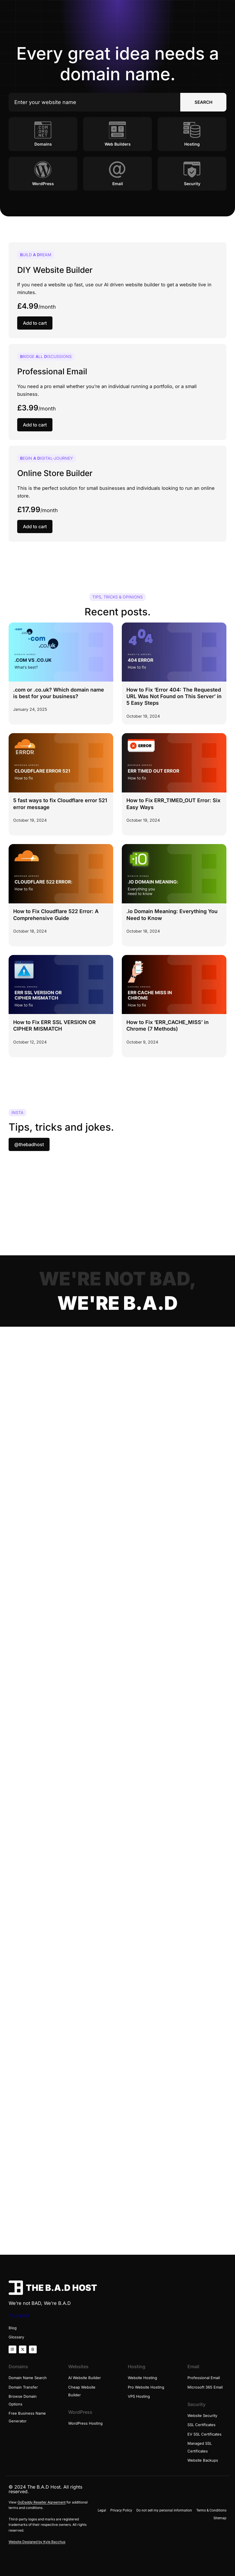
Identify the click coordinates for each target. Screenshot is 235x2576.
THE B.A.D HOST (61, 2288)
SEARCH (203, 102)
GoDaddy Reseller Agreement (41, 2502)
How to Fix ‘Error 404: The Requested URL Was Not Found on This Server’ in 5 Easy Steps (174, 696)
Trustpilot (19, 2315)
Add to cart (35, 323)
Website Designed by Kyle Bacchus (37, 2542)
